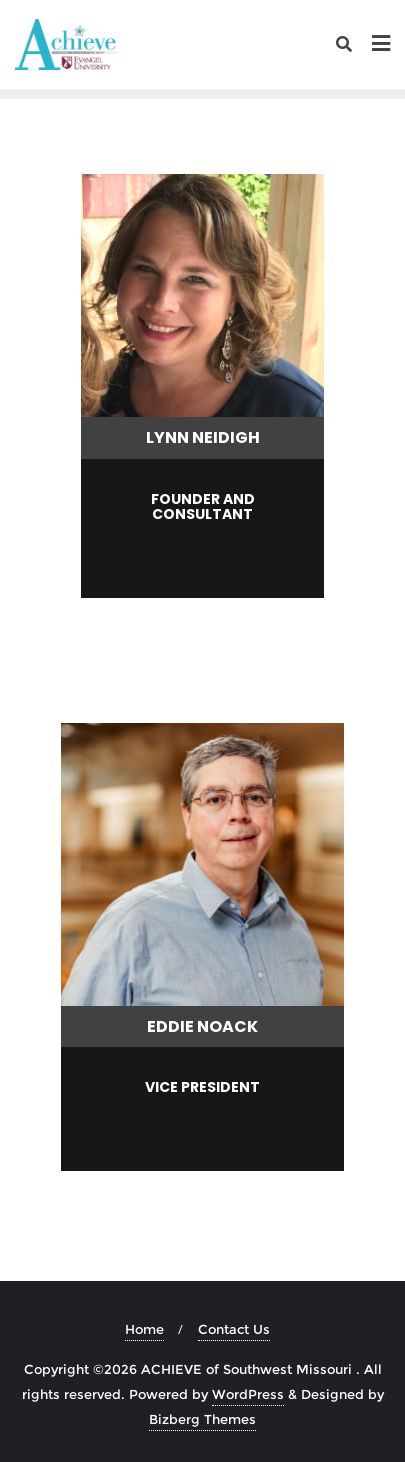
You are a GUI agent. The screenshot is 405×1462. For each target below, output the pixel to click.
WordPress (248, 1394)
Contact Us (234, 1329)
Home (144, 1329)
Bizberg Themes (202, 1419)
